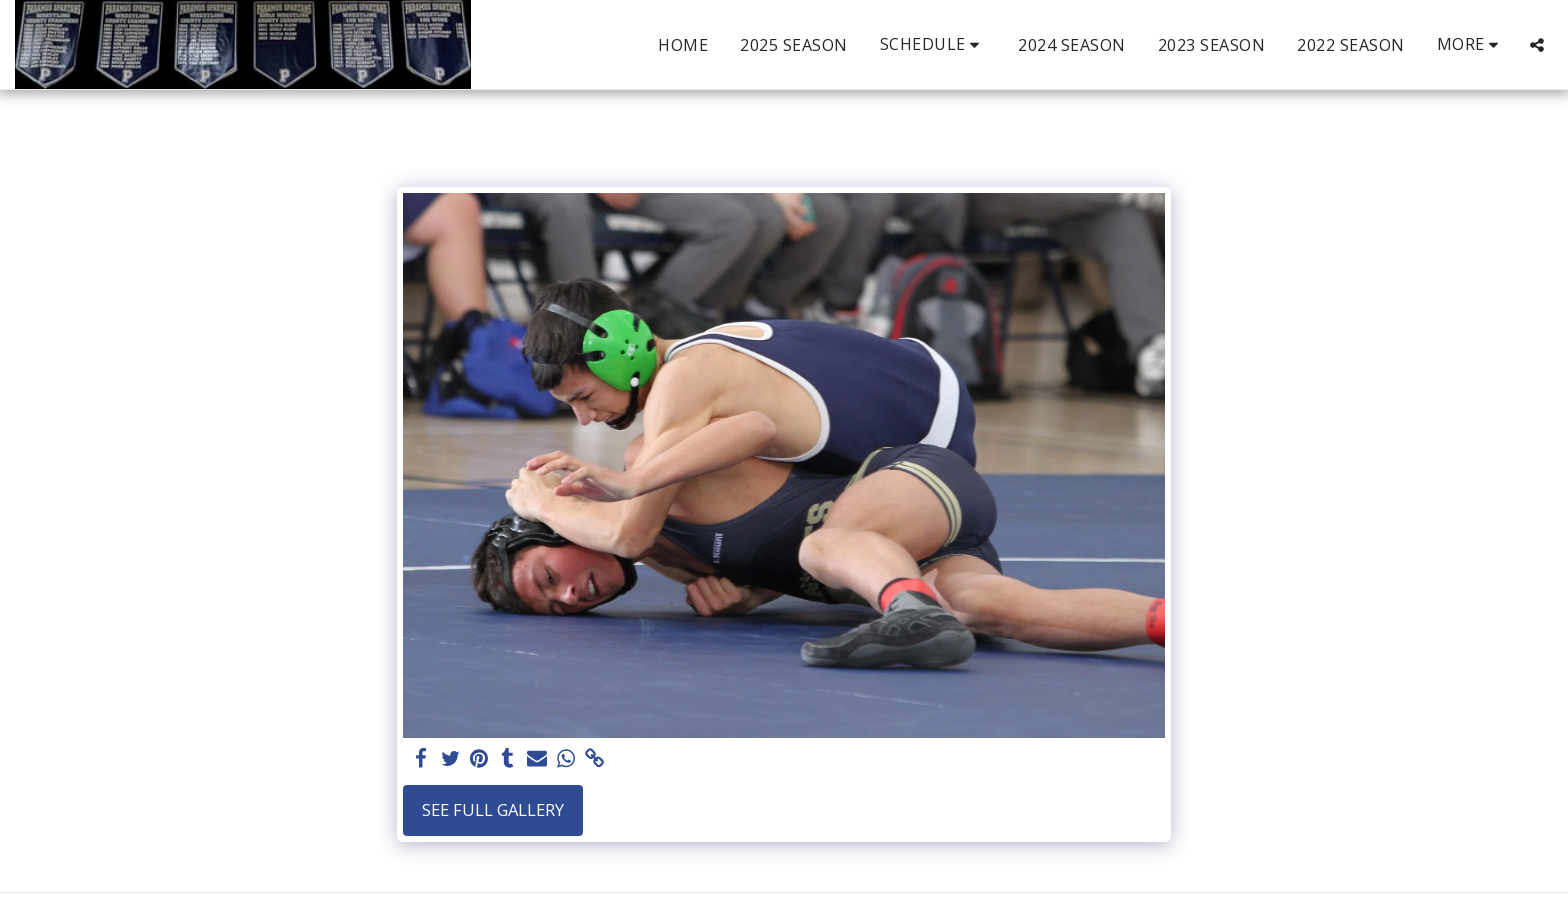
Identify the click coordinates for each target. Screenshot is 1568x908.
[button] (933, 44)
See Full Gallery (493, 809)
